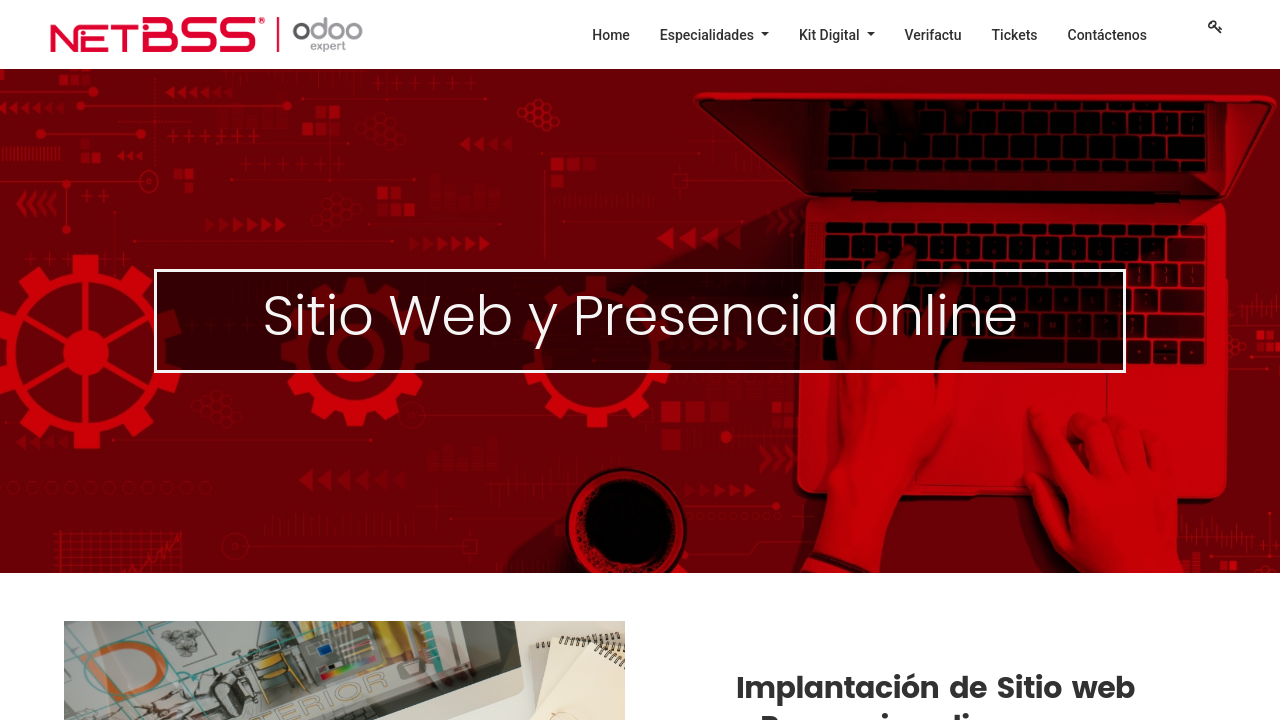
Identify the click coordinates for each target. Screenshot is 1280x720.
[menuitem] (611, 35)
